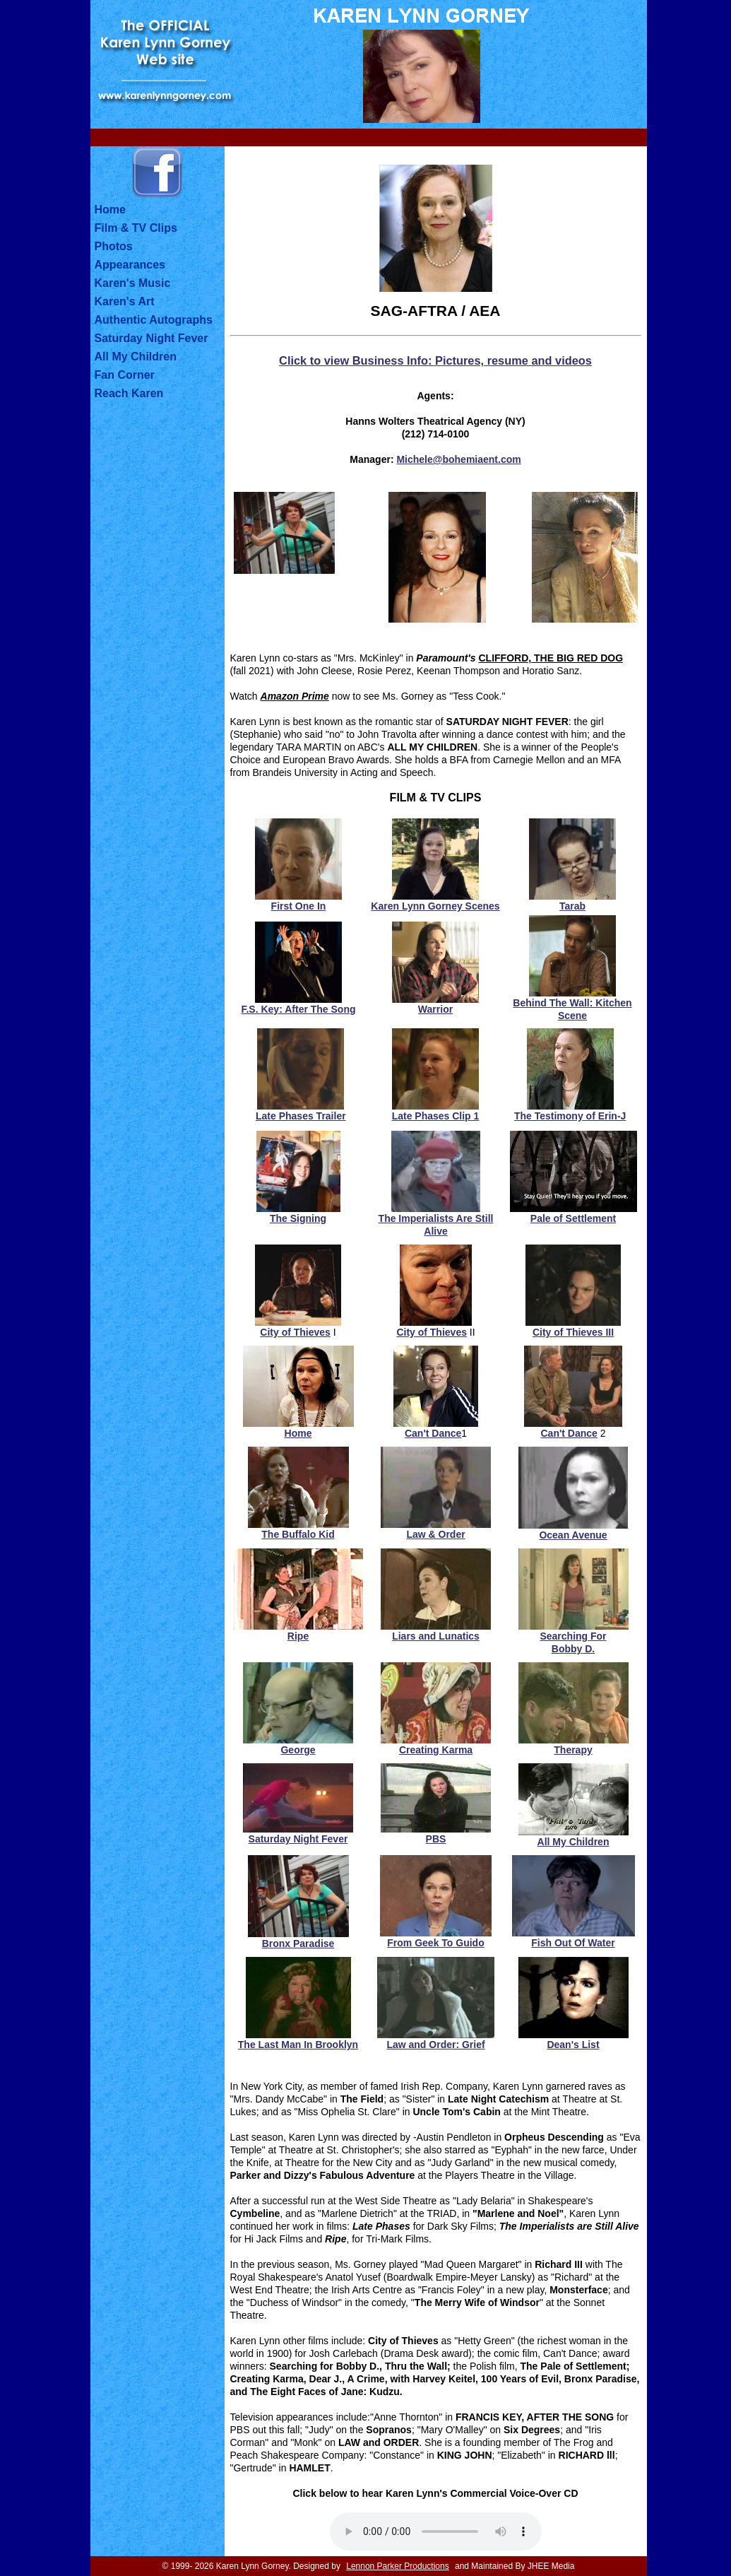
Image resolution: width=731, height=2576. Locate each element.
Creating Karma (436, 1749)
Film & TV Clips (136, 228)
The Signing (298, 1218)
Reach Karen (129, 393)
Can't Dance (433, 1433)
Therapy (573, 1749)
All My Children (136, 357)
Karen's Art (125, 301)
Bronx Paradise (298, 1943)
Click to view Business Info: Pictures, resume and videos (435, 360)
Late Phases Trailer (301, 1116)
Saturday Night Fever (151, 338)
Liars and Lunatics (436, 1636)
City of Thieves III (573, 1332)
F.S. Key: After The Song (298, 1009)
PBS (436, 1839)
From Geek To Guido (435, 1942)
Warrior (435, 1009)
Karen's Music (133, 283)
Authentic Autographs (154, 320)
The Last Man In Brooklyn (298, 2044)
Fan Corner (125, 375)
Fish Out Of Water (572, 1942)
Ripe (298, 1636)
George (297, 1749)
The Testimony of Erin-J (570, 1116)
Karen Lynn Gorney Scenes (435, 906)
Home (110, 210)
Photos (114, 246)
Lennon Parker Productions (397, 2566)
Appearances (130, 265)
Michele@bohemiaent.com (458, 459)
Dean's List (573, 2044)
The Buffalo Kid (297, 1534)
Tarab (572, 906)
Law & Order (435, 1534)
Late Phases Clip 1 (436, 1116)
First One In (298, 906)
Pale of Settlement (573, 1218)
